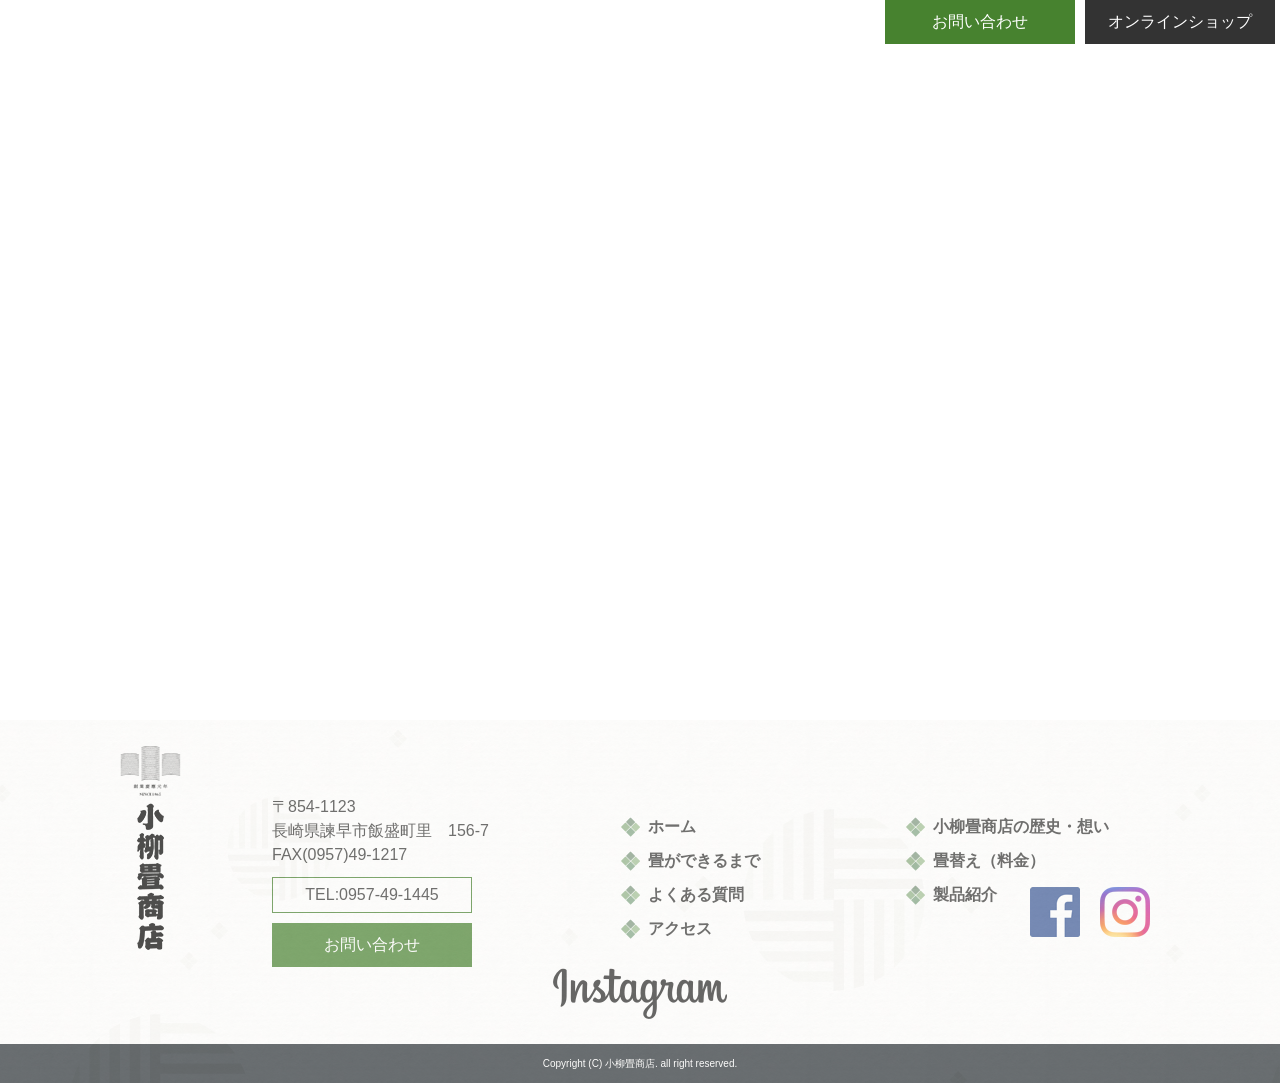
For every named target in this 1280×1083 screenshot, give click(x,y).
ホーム (672, 826)
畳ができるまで (704, 860)
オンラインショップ (1180, 21)
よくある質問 (696, 894)
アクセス (680, 928)
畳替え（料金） (989, 860)
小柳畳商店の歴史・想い (1021, 826)
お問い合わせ (980, 21)
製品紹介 (965, 894)
